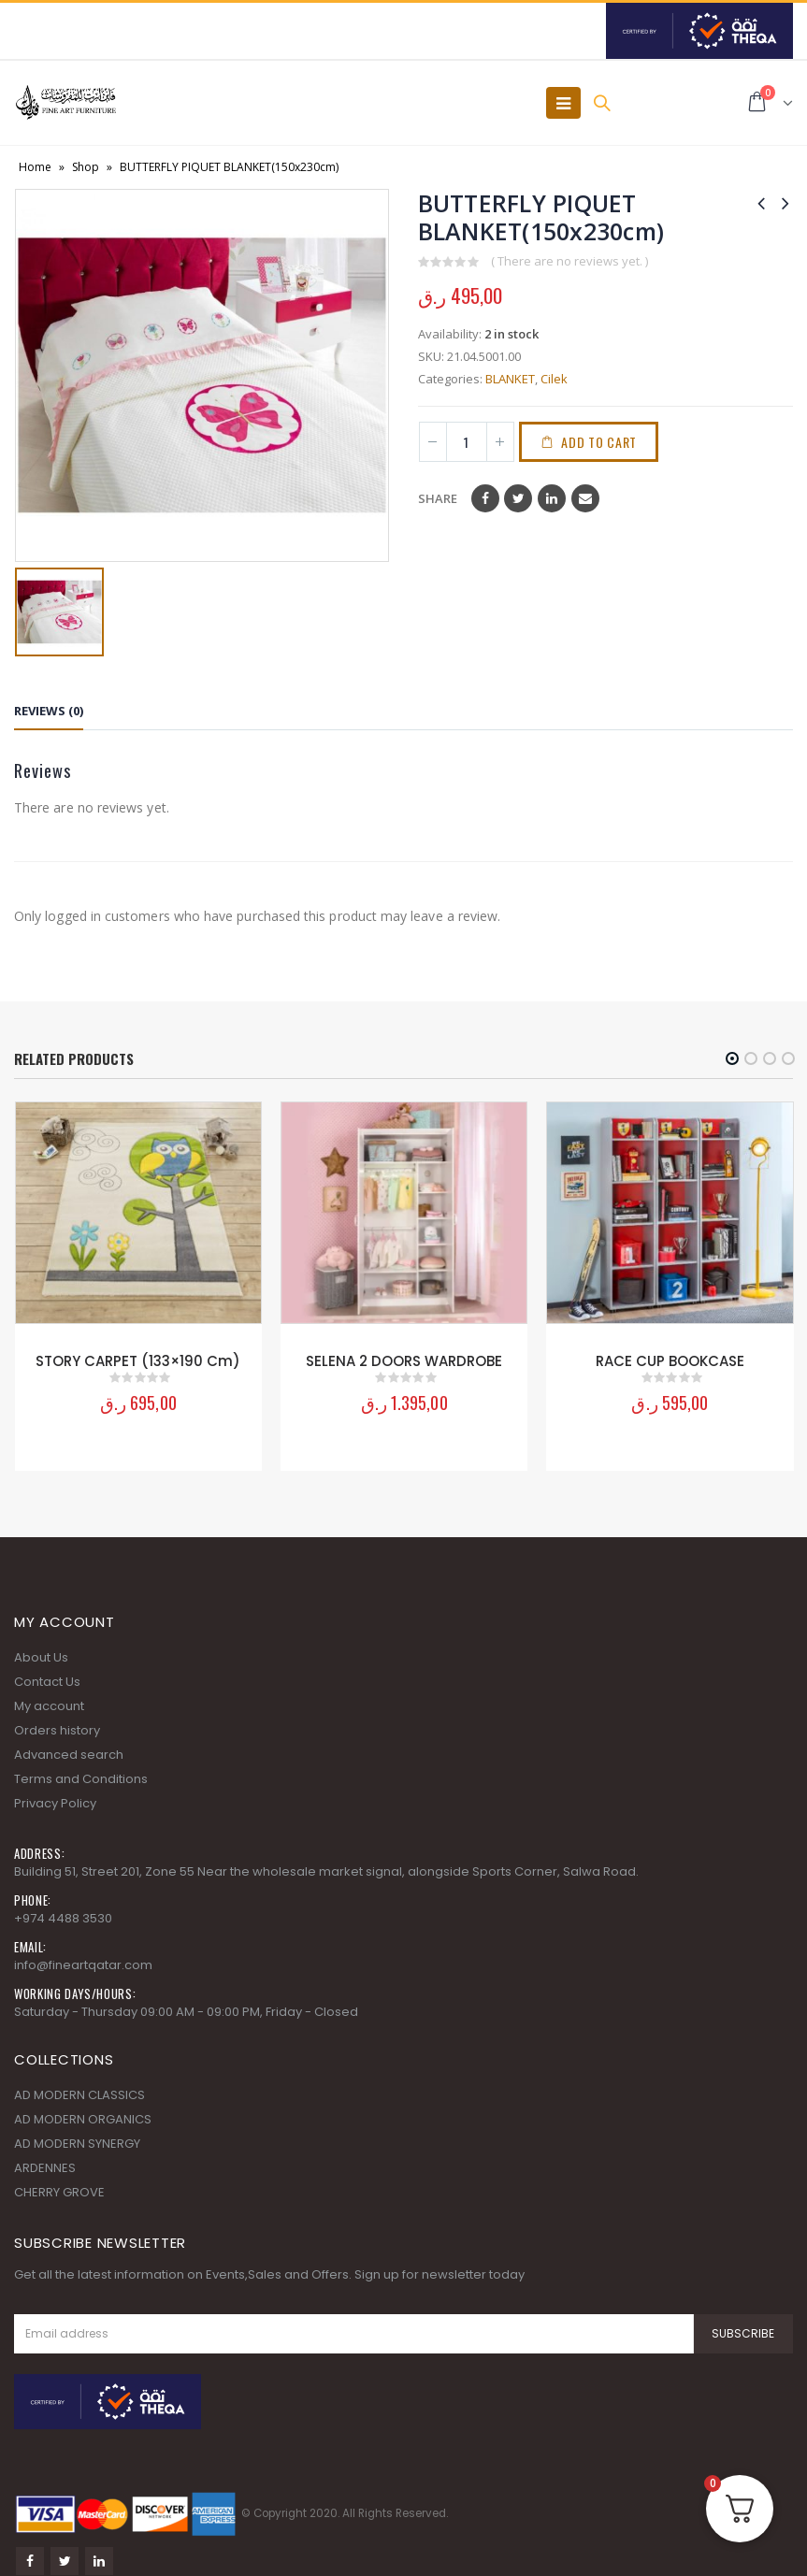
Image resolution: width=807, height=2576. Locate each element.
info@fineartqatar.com (83, 1963)
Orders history (57, 1728)
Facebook (485, 498)
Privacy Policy (55, 1801)
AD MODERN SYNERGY (77, 2142)
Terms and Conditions (81, 1777)
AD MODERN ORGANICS (82, 2117)
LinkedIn (552, 498)
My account (49, 1704)
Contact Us (47, 1680)
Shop (85, 167)
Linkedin (99, 2560)
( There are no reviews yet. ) (569, 260)
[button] (732, 1058)
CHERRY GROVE (59, 2190)
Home (35, 167)
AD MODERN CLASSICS (79, 2093)
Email (585, 498)
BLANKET (510, 378)
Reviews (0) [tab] (48, 710)
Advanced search (68, 1753)
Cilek (554, 378)
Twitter (518, 498)
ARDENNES (45, 2166)
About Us (41, 1655)
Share (437, 498)
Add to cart (599, 442)
